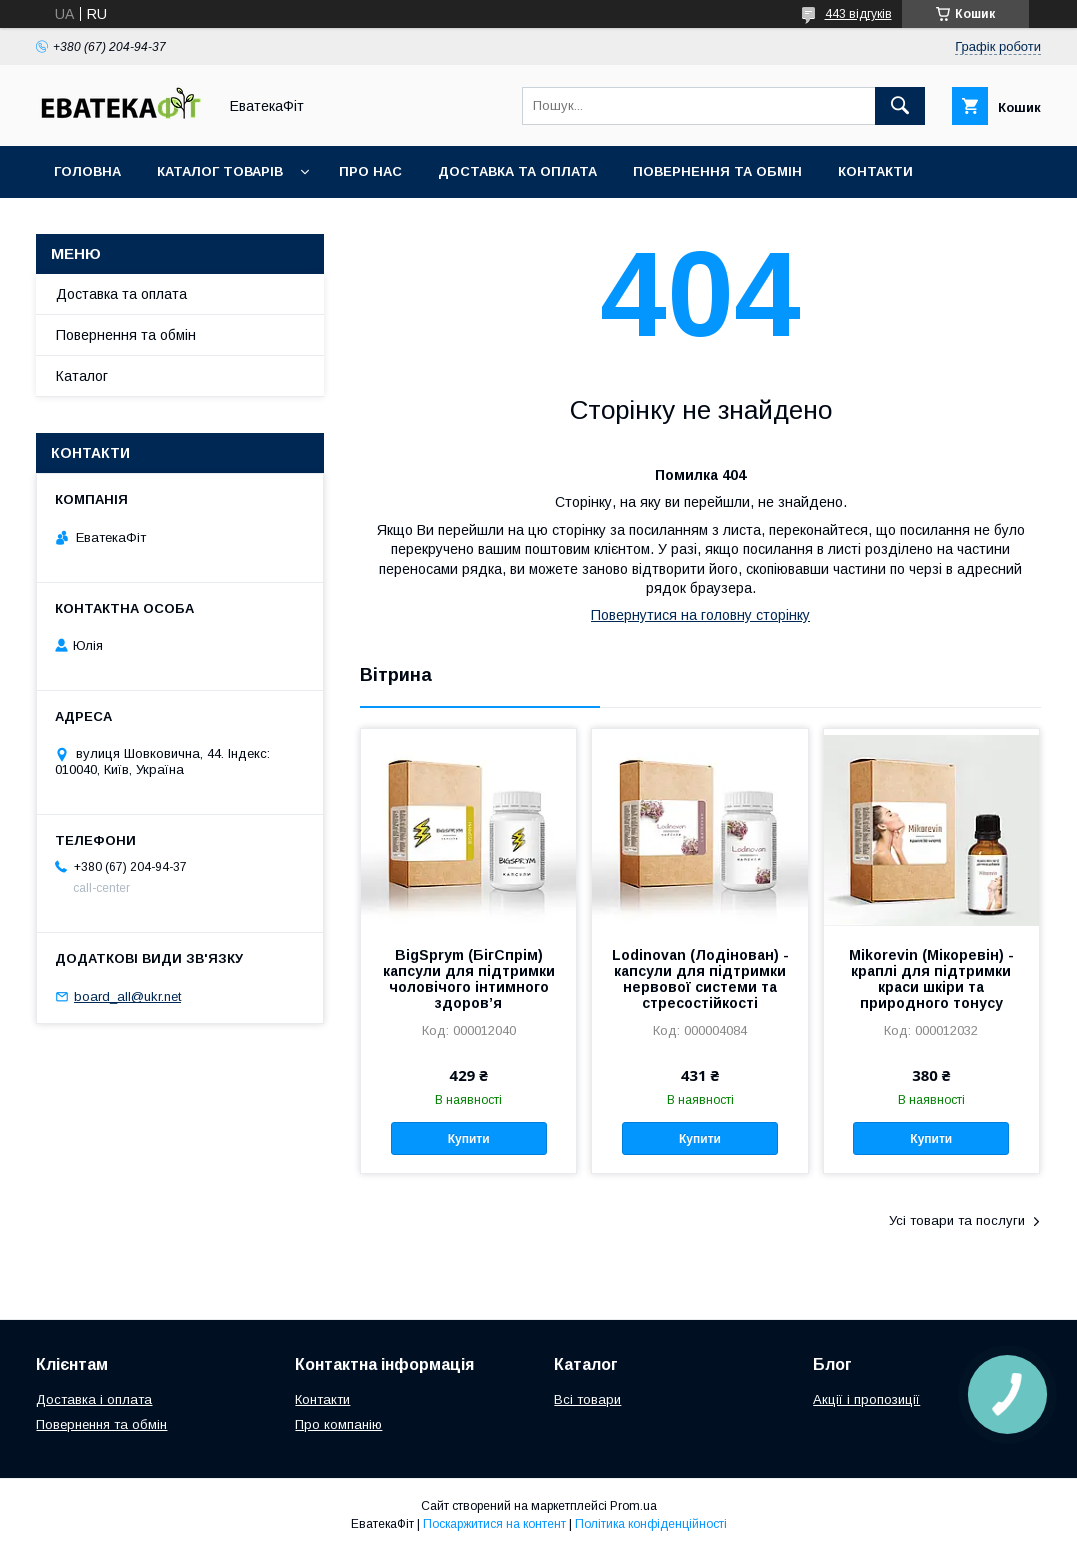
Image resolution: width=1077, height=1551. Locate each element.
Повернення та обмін (717, 171)
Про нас (370, 171)
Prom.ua (633, 1506)
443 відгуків (858, 14)
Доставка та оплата (517, 171)
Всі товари (587, 1399)
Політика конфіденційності (651, 1524)
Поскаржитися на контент (494, 1524)
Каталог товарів (220, 171)
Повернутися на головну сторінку (700, 615)
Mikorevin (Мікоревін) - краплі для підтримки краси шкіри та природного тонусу (931, 979)
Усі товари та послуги (957, 1220)
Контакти (875, 171)
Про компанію (338, 1424)
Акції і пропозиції (866, 1399)
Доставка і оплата (94, 1399)
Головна (87, 171)
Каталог (82, 376)
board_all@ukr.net (127, 996)
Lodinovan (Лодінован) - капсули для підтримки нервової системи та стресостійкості (700, 979)
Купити (469, 1139)
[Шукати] (900, 106)
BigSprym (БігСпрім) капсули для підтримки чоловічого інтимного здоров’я (469, 979)
